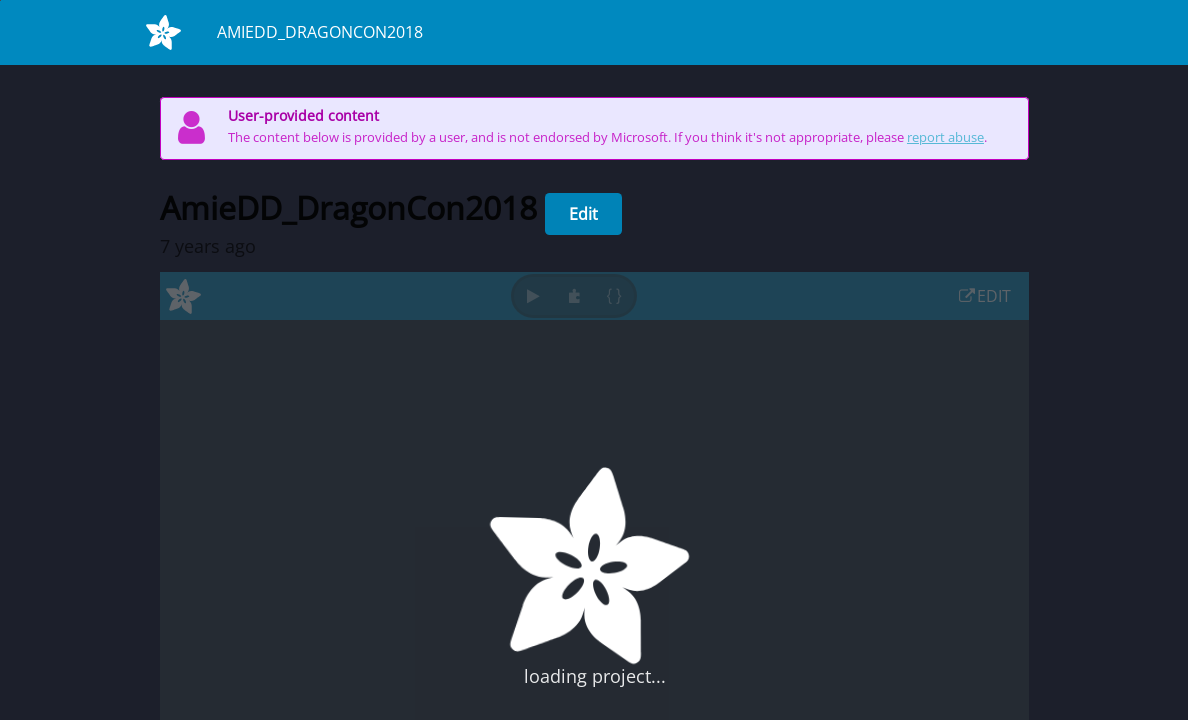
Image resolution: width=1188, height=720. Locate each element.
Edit (583, 214)
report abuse (945, 137)
